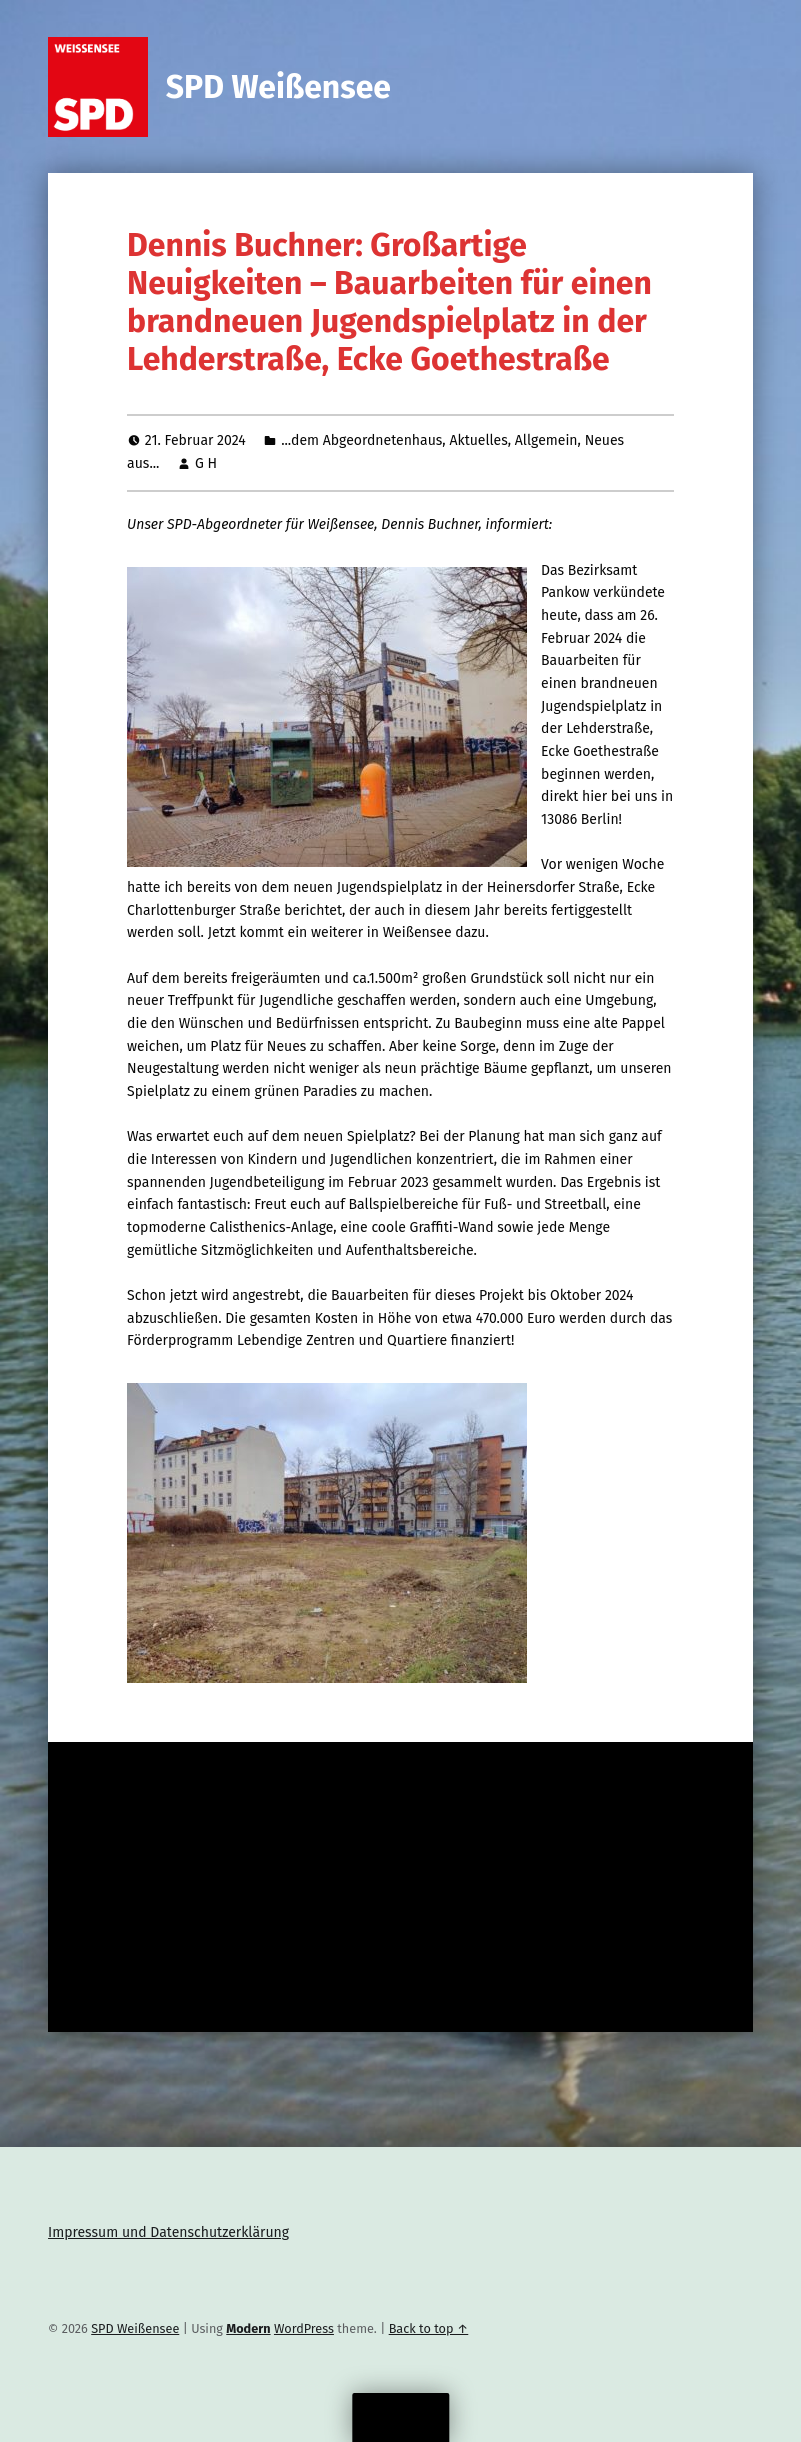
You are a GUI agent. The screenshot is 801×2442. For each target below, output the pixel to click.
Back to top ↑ (429, 2328)
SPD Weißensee (278, 87)
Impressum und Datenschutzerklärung (168, 2232)
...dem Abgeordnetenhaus (361, 440)
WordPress (304, 2328)
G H (206, 463)
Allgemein (546, 440)
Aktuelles (478, 440)
